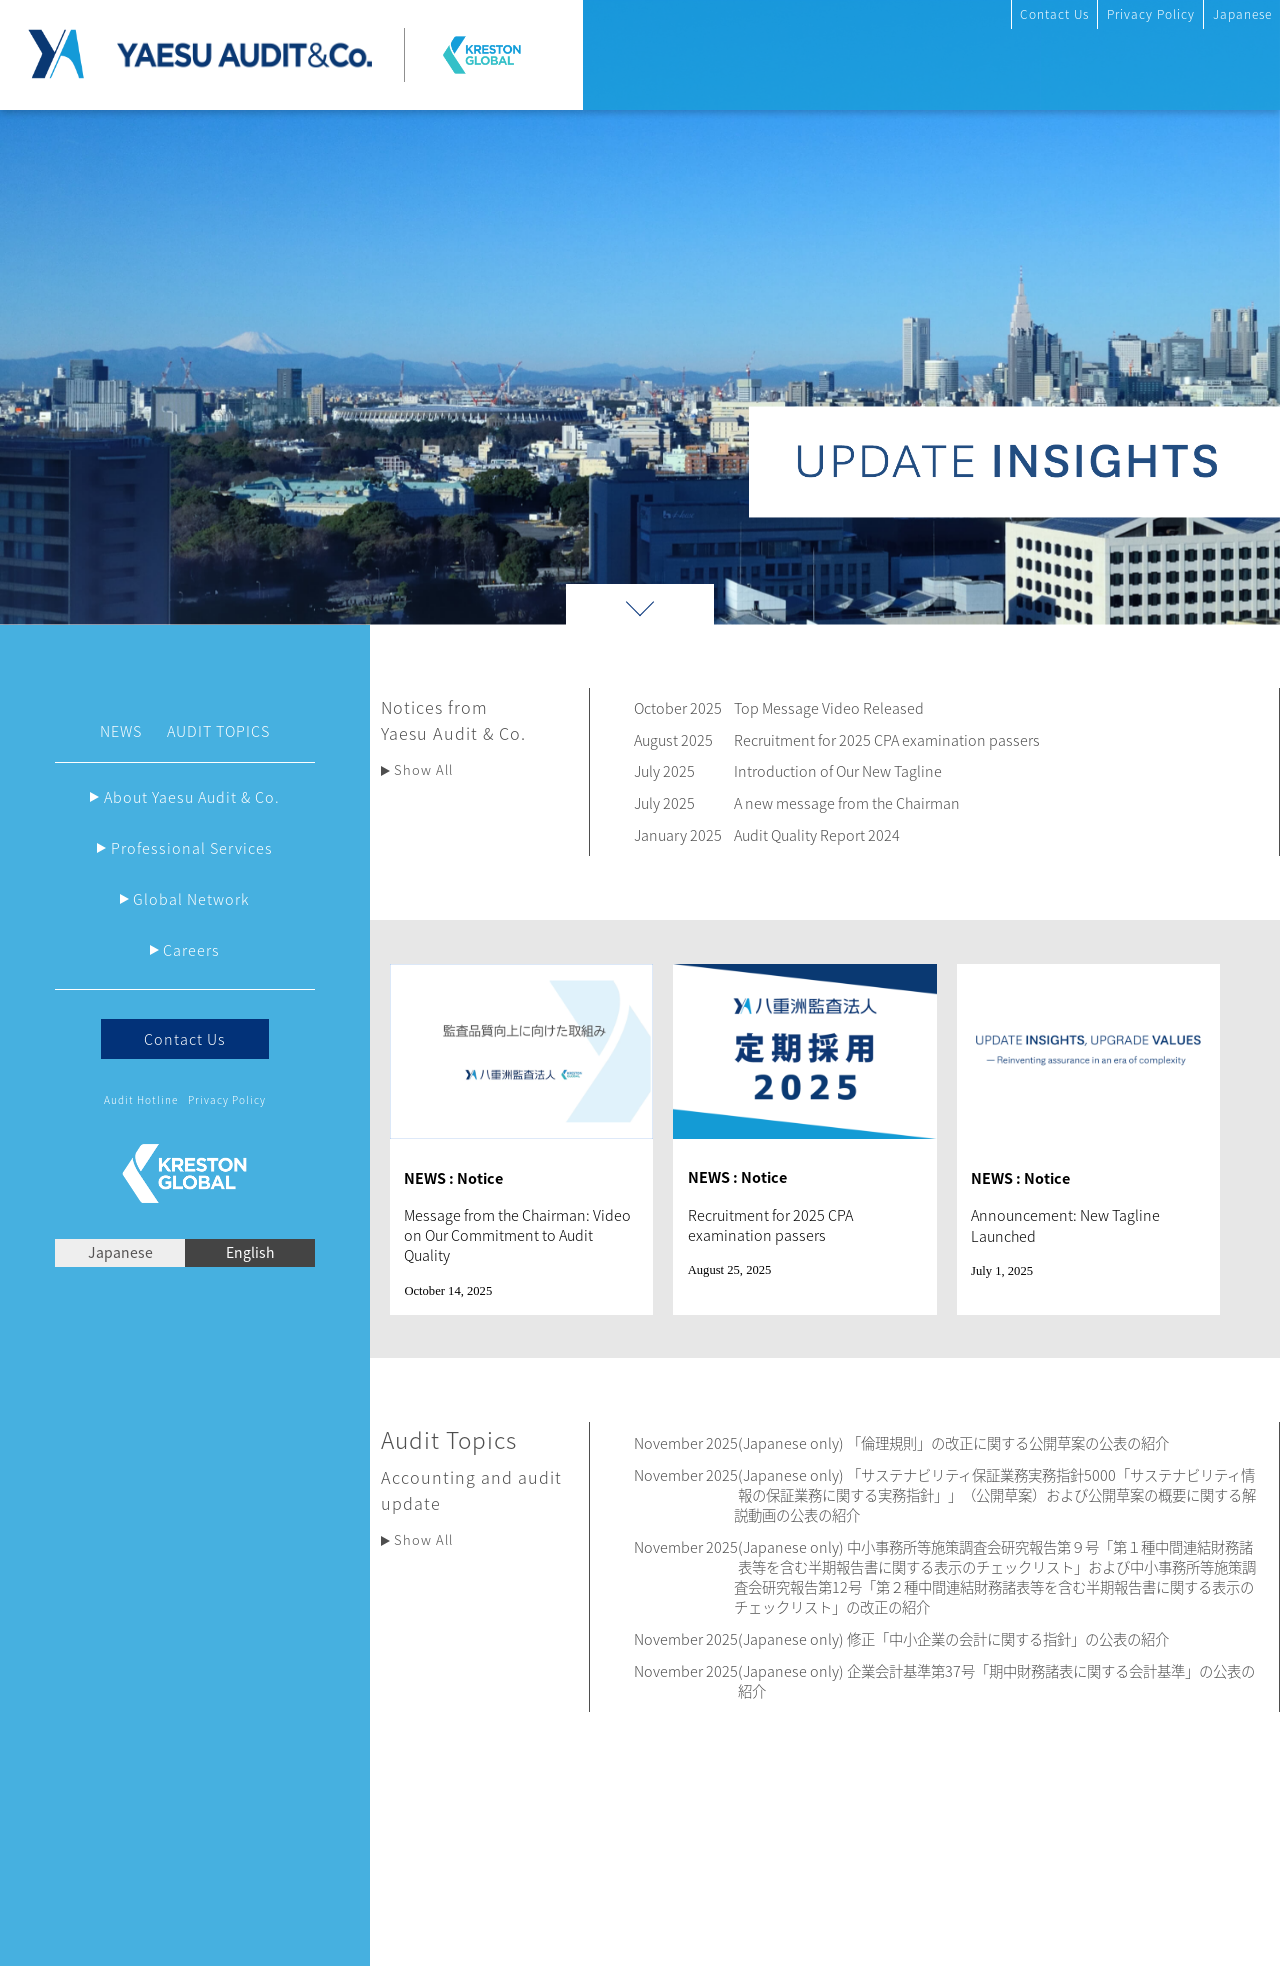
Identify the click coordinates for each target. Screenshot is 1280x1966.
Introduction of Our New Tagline (838, 771)
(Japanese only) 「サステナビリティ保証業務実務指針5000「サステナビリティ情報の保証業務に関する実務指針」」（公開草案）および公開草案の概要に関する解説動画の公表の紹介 (994, 1495)
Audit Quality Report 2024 (817, 835)
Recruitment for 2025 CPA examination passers (887, 740)
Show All (423, 769)
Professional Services (192, 848)
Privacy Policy (1151, 14)
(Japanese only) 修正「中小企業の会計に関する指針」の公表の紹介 (953, 1639)
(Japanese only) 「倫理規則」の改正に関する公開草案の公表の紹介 (953, 1443)
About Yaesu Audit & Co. (192, 797)
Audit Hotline (141, 1099)
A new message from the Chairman (847, 803)
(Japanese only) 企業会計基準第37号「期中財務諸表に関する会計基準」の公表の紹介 (996, 1681)
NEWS (121, 731)
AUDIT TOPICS (218, 731)
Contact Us (1054, 14)
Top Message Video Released (829, 708)
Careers (191, 950)
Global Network (191, 899)
